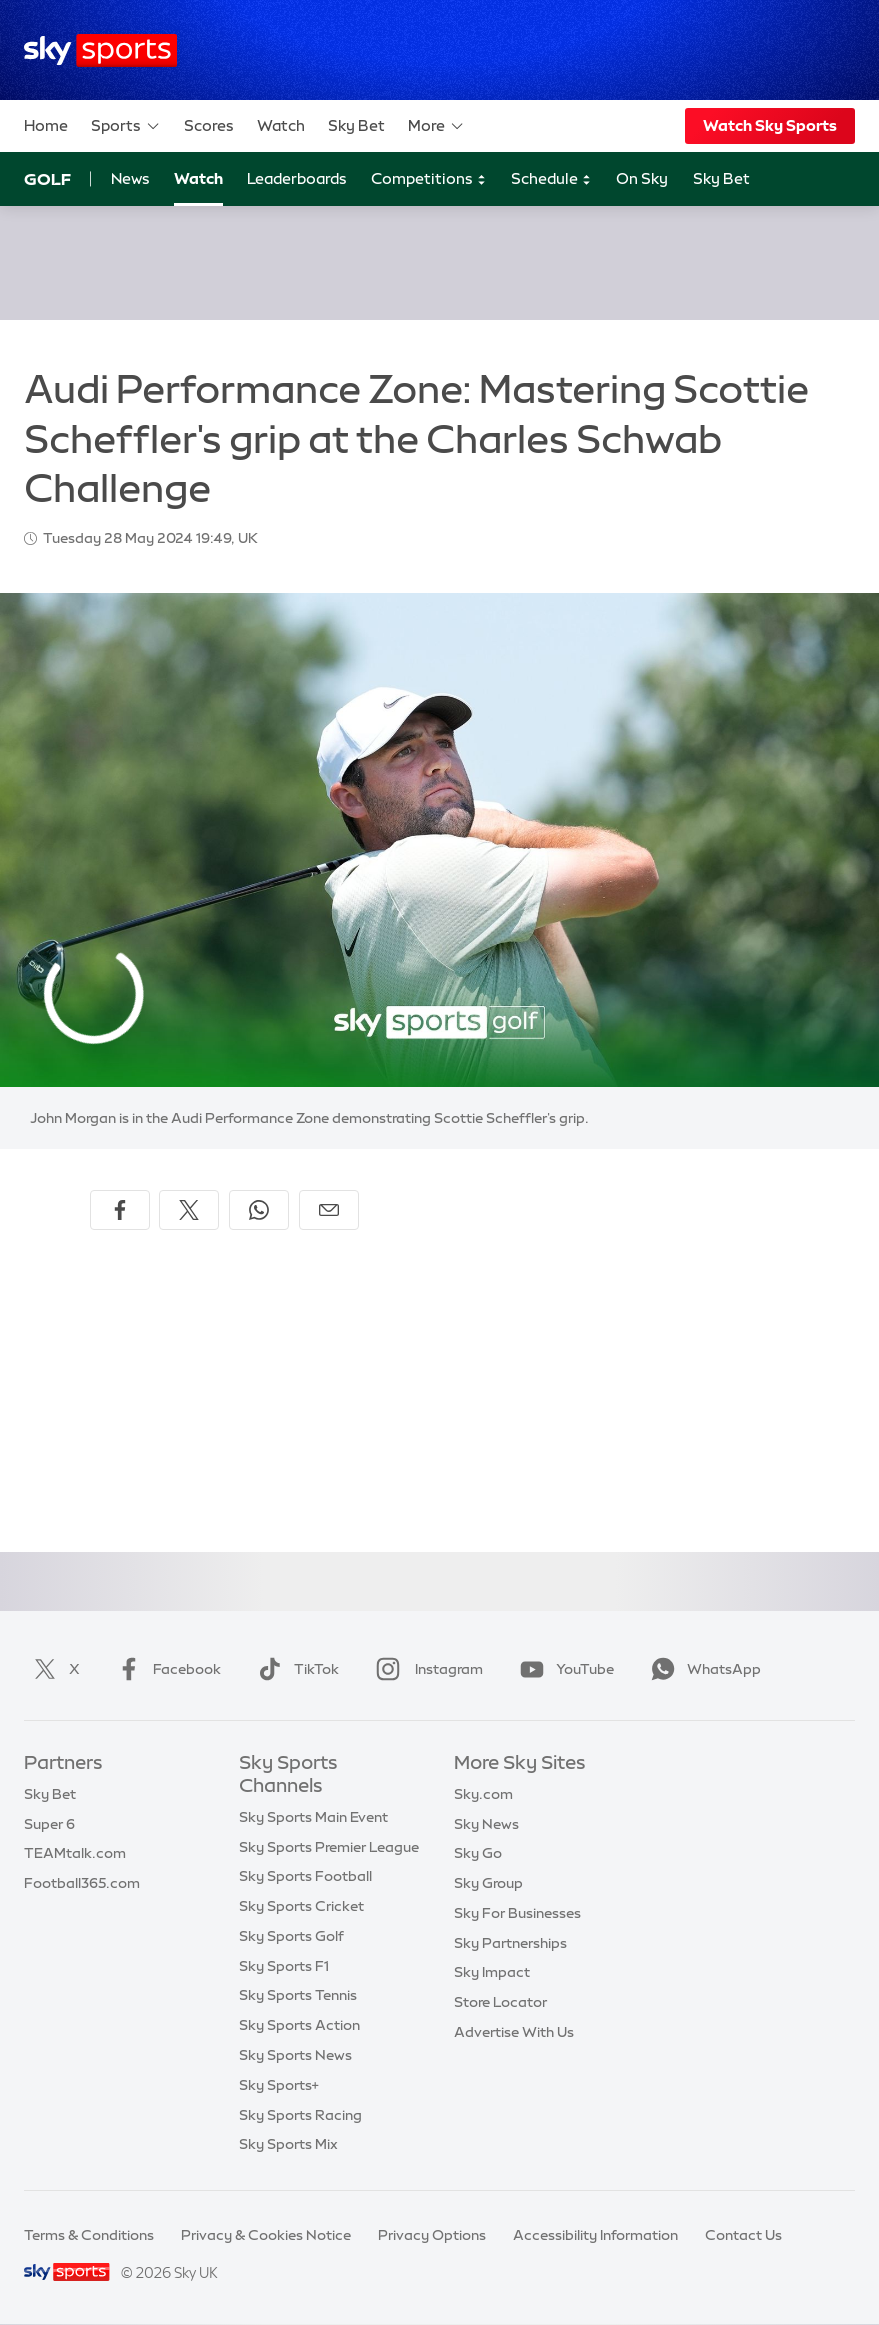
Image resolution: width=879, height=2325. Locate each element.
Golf (47, 179)
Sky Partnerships (510, 1943)
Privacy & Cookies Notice (266, 2235)
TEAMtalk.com (75, 1853)
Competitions (429, 179)
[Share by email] (329, 1210)
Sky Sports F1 (284, 1966)
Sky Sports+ (279, 2085)
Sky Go (478, 1853)
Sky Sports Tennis (298, 1995)
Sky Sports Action (299, 2025)
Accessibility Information (595, 2235)
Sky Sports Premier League (329, 1847)
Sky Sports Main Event (313, 1817)
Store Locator (500, 2002)
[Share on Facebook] (120, 1210)
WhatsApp (702, 1669)
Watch (281, 125)
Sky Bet (356, 125)
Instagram (425, 1669)
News (130, 178)
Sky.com (483, 1794)
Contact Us (743, 2235)
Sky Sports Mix (288, 2144)
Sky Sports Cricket (301, 1906)
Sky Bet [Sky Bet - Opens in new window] (721, 178)
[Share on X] (189, 1210)
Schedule (551, 179)
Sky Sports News (295, 2055)
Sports (126, 126)
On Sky (642, 178)
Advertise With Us (514, 2032)
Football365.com (82, 1883)
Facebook (165, 1669)
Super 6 (49, 1824)
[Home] (100, 50)
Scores (209, 125)
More (436, 126)
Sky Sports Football (305, 1876)
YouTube (563, 1669)
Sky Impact (492, 1972)
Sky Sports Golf (291, 1936)
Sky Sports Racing (300, 2115)
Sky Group (488, 1883)
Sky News (486, 1824)
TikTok (294, 1669)
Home (46, 125)
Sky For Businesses (517, 1913)
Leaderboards (297, 178)
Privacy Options (432, 2235)
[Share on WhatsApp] (259, 1210)
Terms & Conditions (89, 2235)
